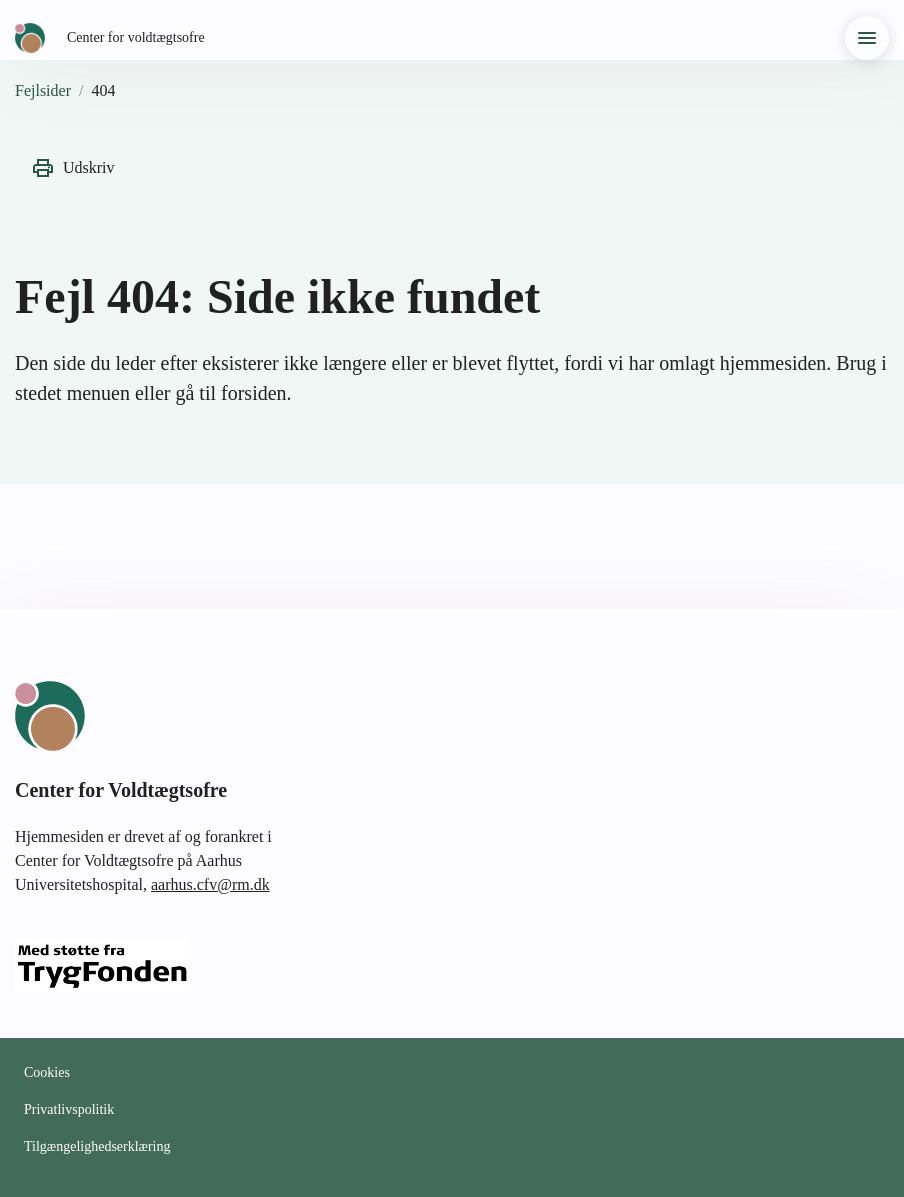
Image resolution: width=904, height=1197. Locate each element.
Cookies (47, 1072)
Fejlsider (43, 90)
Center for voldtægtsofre (136, 37)
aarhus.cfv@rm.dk (210, 884)
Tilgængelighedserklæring (97, 1146)
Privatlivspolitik (69, 1109)
